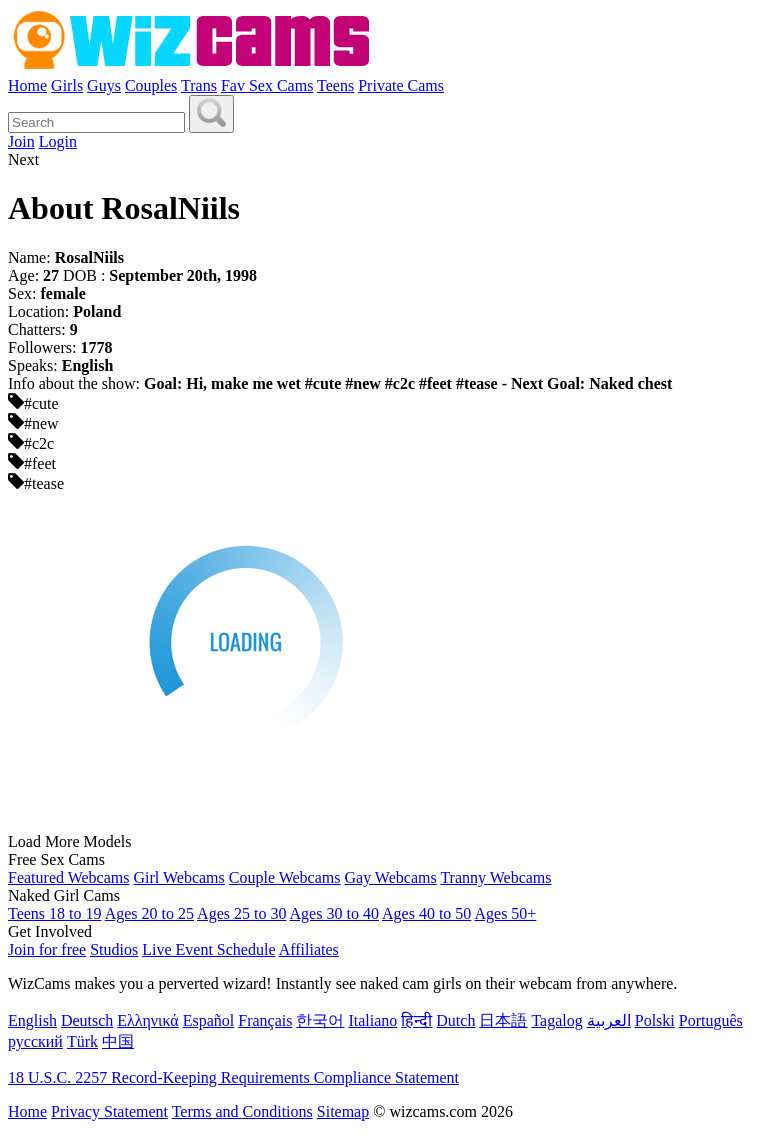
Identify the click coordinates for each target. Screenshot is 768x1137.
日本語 (503, 1020)
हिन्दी (416, 1020)
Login (58, 141)
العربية (609, 1020)
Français (265, 1020)
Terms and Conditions (242, 1111)
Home (27, 85)
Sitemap (343, 1111)
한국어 (320, 1020)
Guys (104, 85)
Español (209, 1020)
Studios (114, 949)
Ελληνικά (147, 1020)
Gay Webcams (391, 877)
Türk (82, 1041)
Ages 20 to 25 (149, 913)
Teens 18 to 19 (55, 913)
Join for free (47, 949)
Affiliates (309, 949)
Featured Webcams (68, 877)
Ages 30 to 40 (334, 913)
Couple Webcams (285, 877)
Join (21, 141)
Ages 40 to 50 (426, 913)
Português (711, 1020)
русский (35, 1041)
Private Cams (401, 85)
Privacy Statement (109, 1111)
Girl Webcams (178, 877)
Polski (655, 1020)
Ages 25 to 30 (241, 913)
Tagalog (556, 1020)
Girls (67, 85)
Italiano (372, 1020)
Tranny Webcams (495, 877)
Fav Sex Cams (267, 85)
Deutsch (87, 1020)
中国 (118, 1041)
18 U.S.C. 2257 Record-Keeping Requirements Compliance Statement (233, 1077)
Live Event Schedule (208, 949)
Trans (199, 85)
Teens (335, 85)
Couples (151, 85)
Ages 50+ (505, 913)
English (32, 1020)
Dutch (455, 1020)
